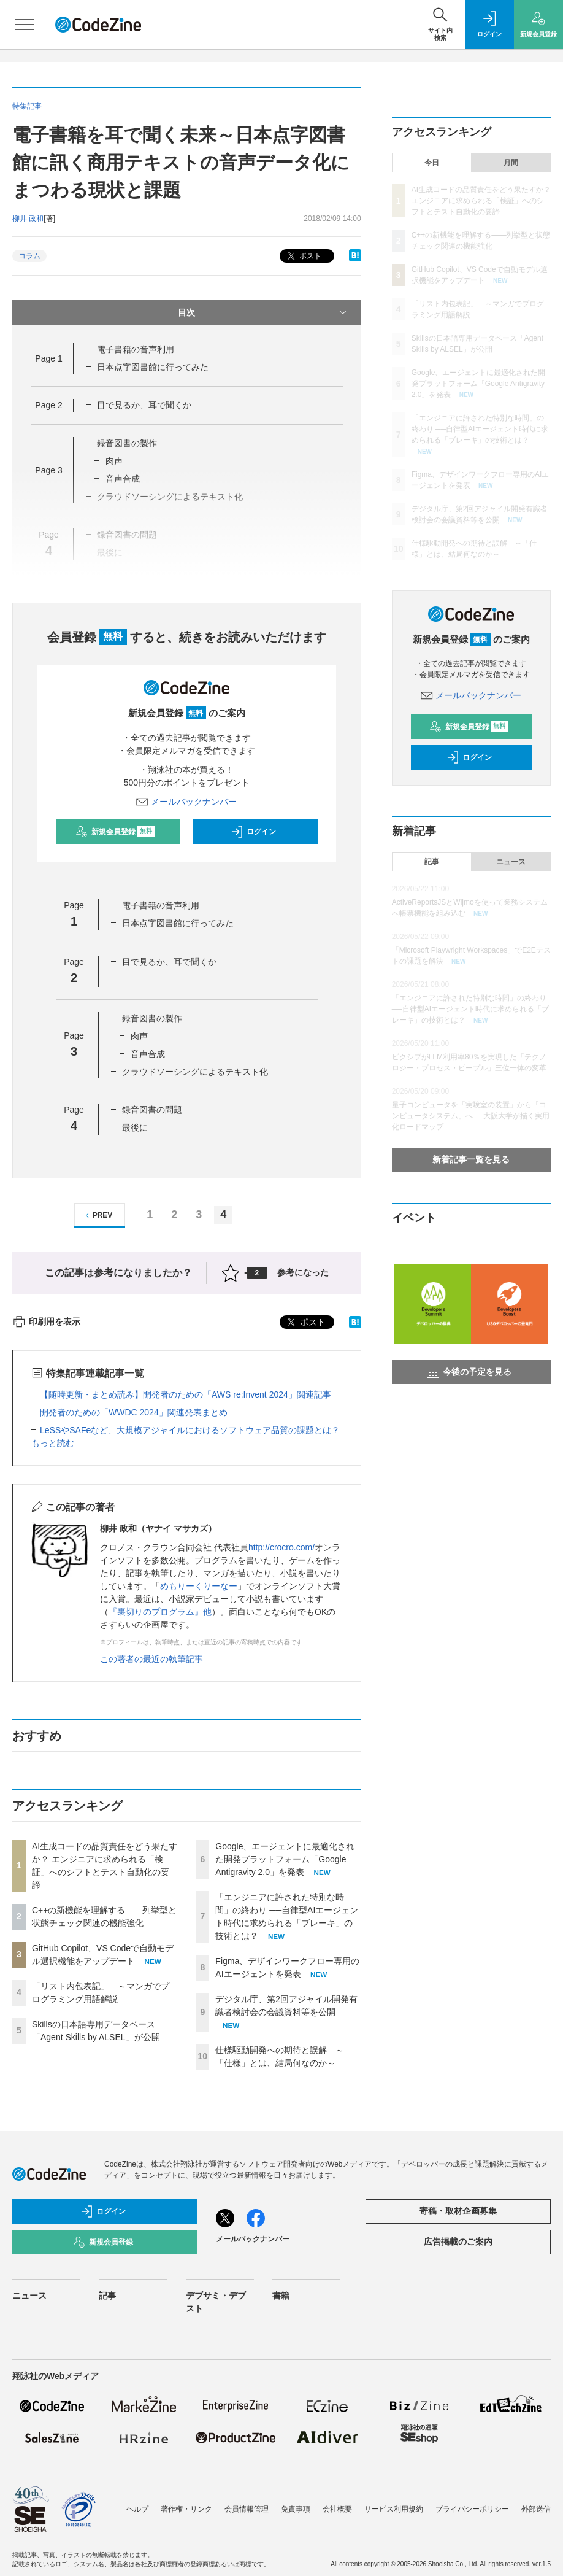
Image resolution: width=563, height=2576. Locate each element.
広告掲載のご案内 (458, 2241)
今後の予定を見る (469, 1372)
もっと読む (52, 1443)
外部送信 (536, 2509)
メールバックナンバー (186, 801)
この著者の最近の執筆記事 (151, 1659)
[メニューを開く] (24, 24)
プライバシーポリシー (472, 2509)
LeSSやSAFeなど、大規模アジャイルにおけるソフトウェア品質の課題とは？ (190, 1430)
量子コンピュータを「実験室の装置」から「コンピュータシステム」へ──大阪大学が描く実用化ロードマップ (471, 1115)
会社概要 (337, 2509)
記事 (431, 861)
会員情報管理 (246, 2509)
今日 (431, 162)
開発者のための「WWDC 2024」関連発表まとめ (134, 1412)
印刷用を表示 (46, 1321)
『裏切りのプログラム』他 (160, 1612)
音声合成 (148, 1054)
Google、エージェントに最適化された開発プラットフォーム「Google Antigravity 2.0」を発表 (284, 1859)
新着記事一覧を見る (471, 1159)
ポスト (303, 256)
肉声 (114, 461)
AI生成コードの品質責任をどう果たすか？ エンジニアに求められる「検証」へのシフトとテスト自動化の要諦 (481, 200)
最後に (135, 1127)
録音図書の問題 (152, 1110)
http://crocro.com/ (281, 1547)
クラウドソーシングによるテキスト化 (195, 1072)
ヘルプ (137, 2509)
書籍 (280, 2295)
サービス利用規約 (393, 2509)
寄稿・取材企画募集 (458, 2211)
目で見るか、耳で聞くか (144, 405)
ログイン (253, 832)
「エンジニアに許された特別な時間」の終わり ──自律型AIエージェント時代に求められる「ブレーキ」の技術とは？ (480, 429)
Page (48, 358)
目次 (263, 312)
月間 (511, 162)
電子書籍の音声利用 (135, 349)
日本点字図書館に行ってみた (153, 367)
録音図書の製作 (127, 443)
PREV (97, 1215)
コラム (29, 256)
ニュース (511, 861)
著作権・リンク (186, 2509)
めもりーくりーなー (198, 1586)
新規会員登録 (115, 832)
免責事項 (295, 2509)
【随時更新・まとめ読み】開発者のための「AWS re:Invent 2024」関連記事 (185, 1394)
